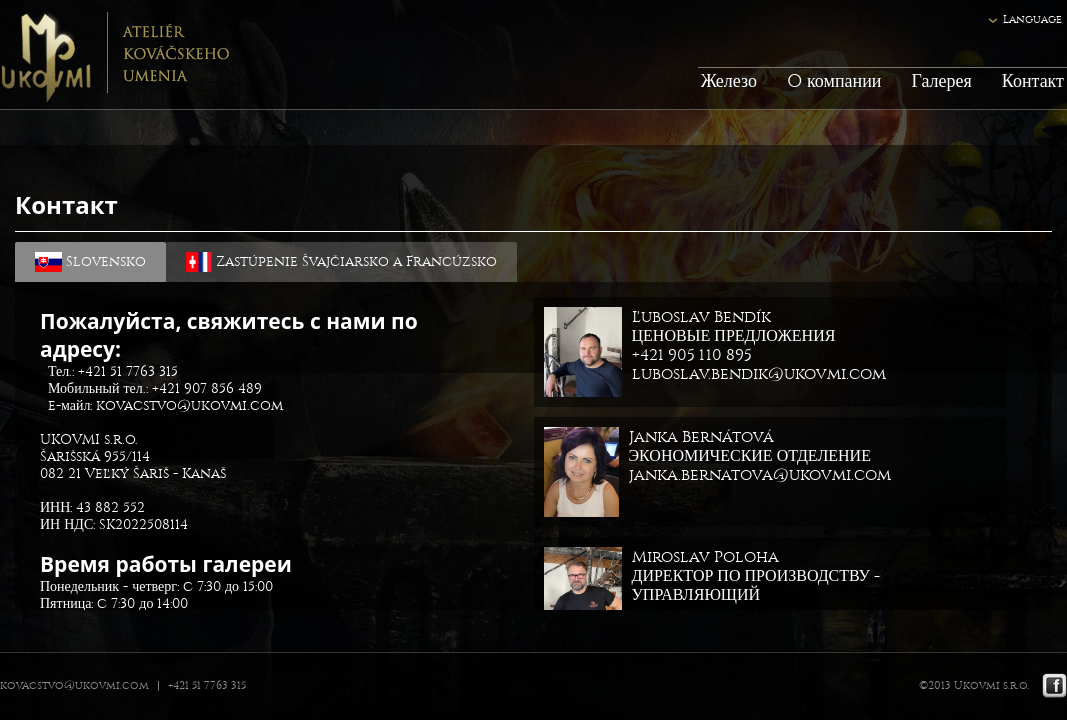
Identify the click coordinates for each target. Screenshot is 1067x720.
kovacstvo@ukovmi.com (189, 405)
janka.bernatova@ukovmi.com (760, 474)
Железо (729, 81)
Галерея (941, 81)
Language (1032, 19)
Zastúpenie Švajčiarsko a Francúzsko (342, 262)
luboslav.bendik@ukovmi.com (759, 373)
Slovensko (90, 262)
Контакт (1033, 81)
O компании (834, 81)
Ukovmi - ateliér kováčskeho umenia (114, 55)
